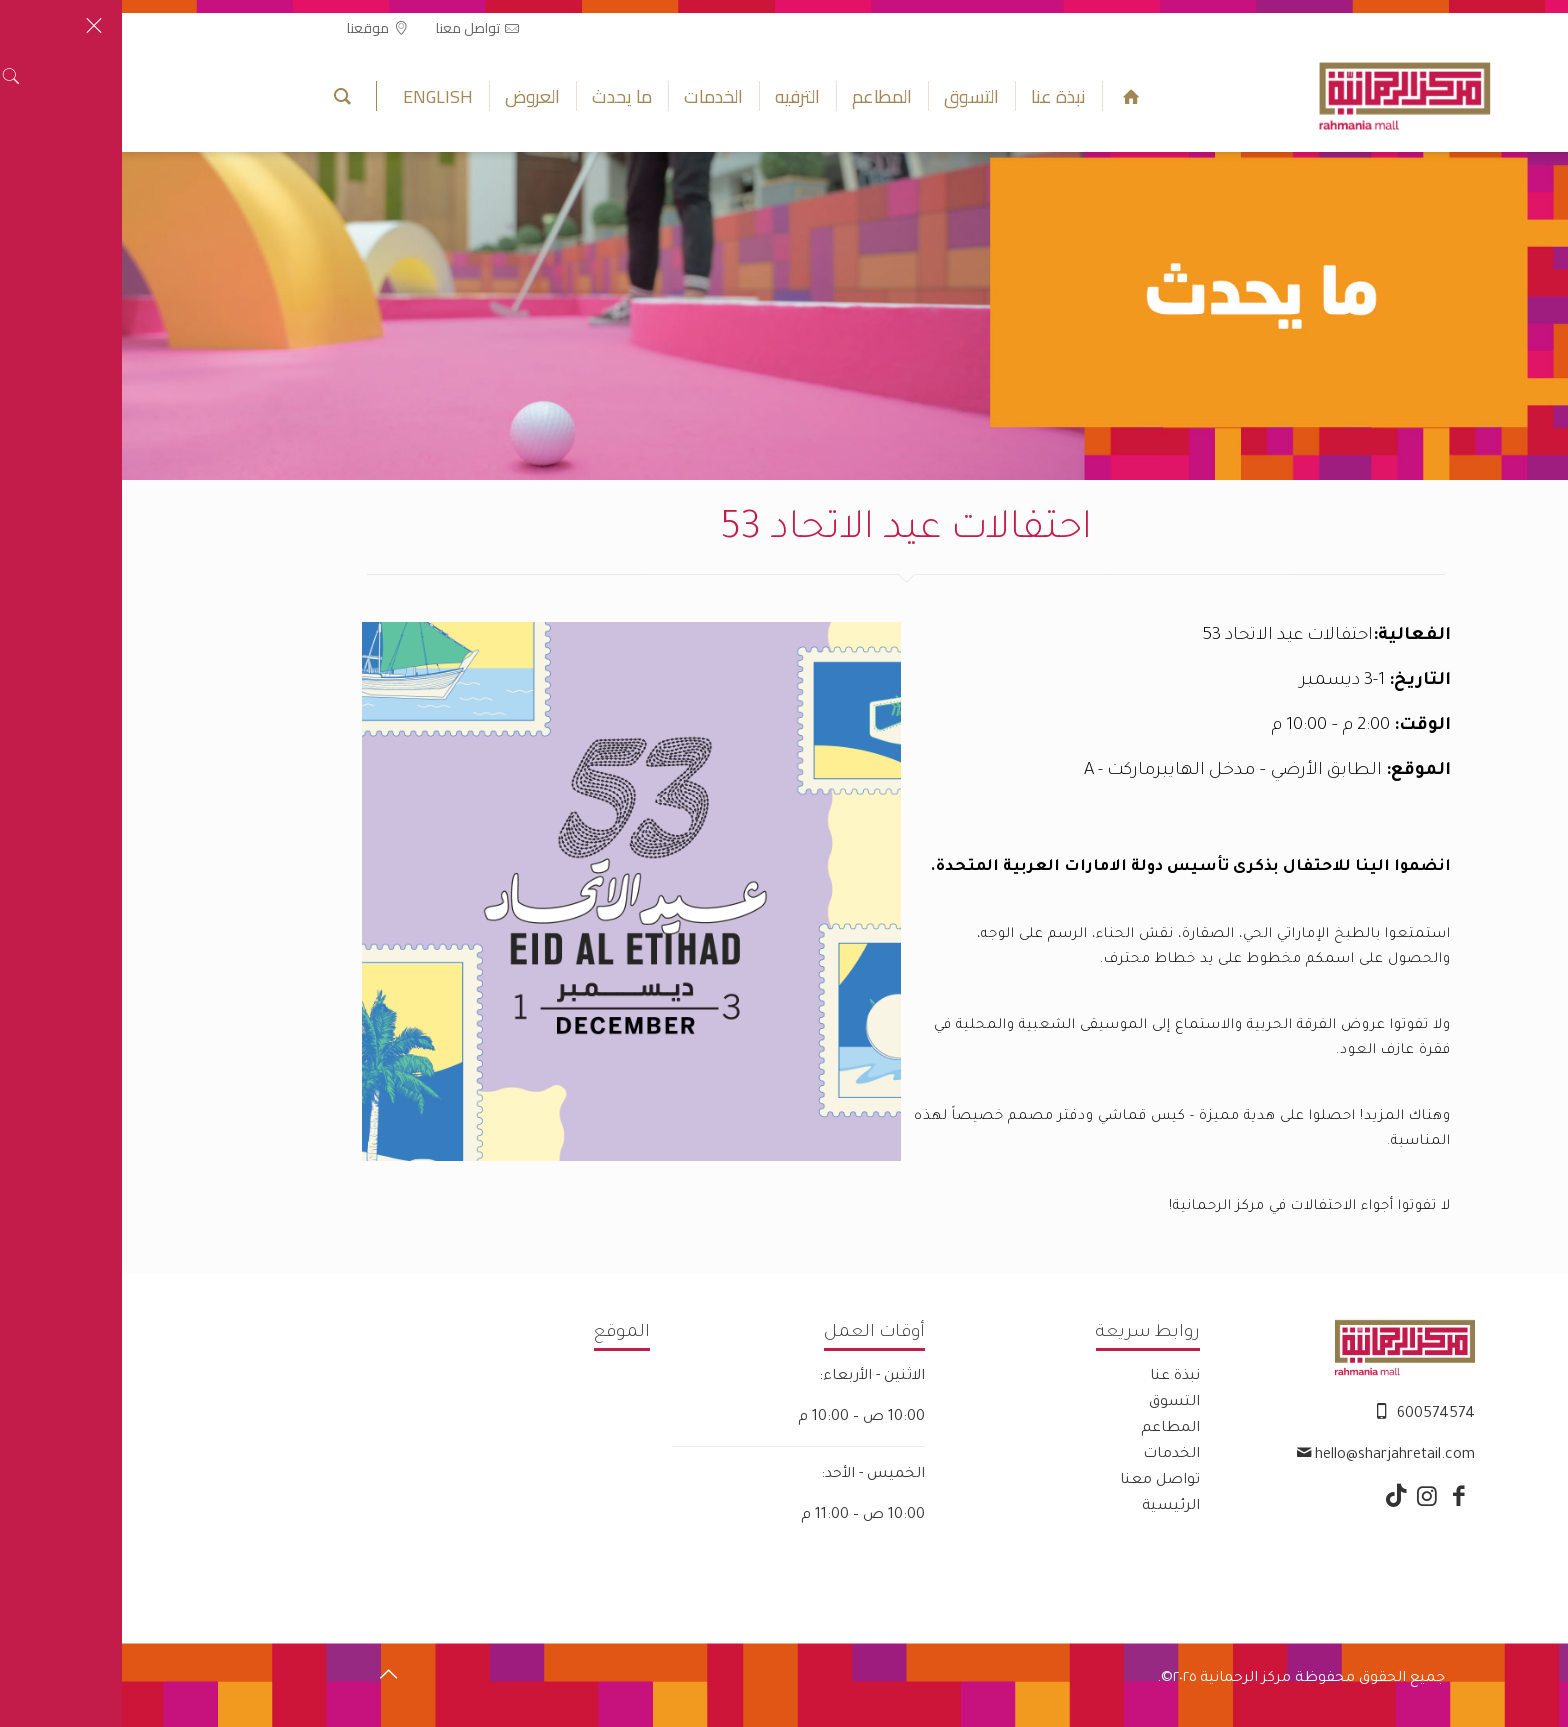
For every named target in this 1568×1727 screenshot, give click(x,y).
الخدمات (1049, 1455)
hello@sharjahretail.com (1273, 1456)
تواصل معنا (1038, 1481)
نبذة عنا (1053, 1377)
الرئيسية (1049, 1507)
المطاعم (1048, 1429)
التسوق (1052, 1403)
